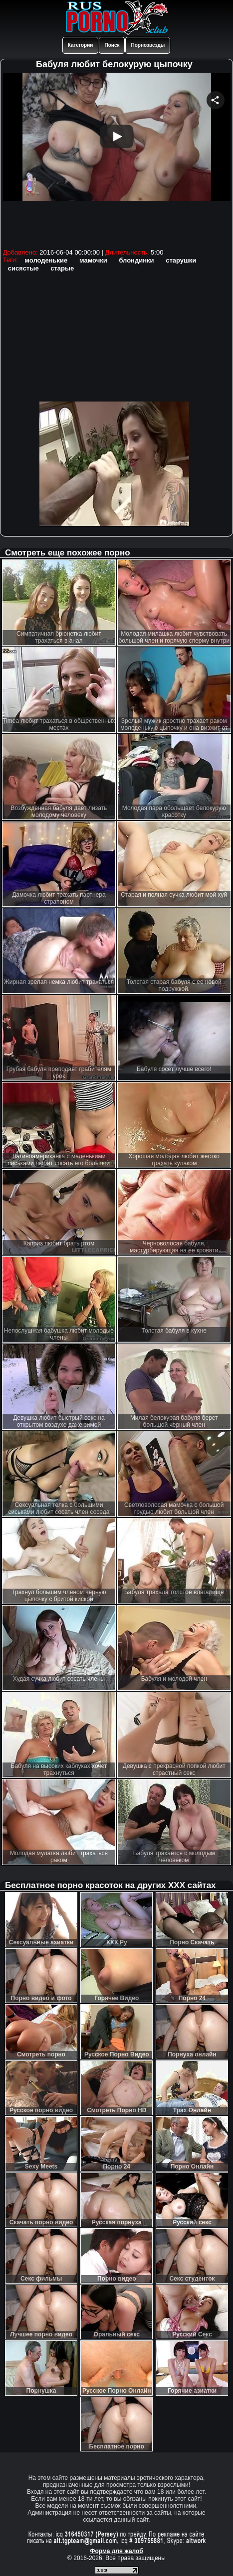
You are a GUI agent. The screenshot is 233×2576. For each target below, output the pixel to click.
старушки (181, 260)
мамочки (93, 260)
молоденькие (45, 260)
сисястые (23, 268)
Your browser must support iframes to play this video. (117, 159)
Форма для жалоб (116, 2551)
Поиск (111, 45)
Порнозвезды (148, 45)
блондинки (136, 260)
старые (62, 268)
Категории (80, 45)
